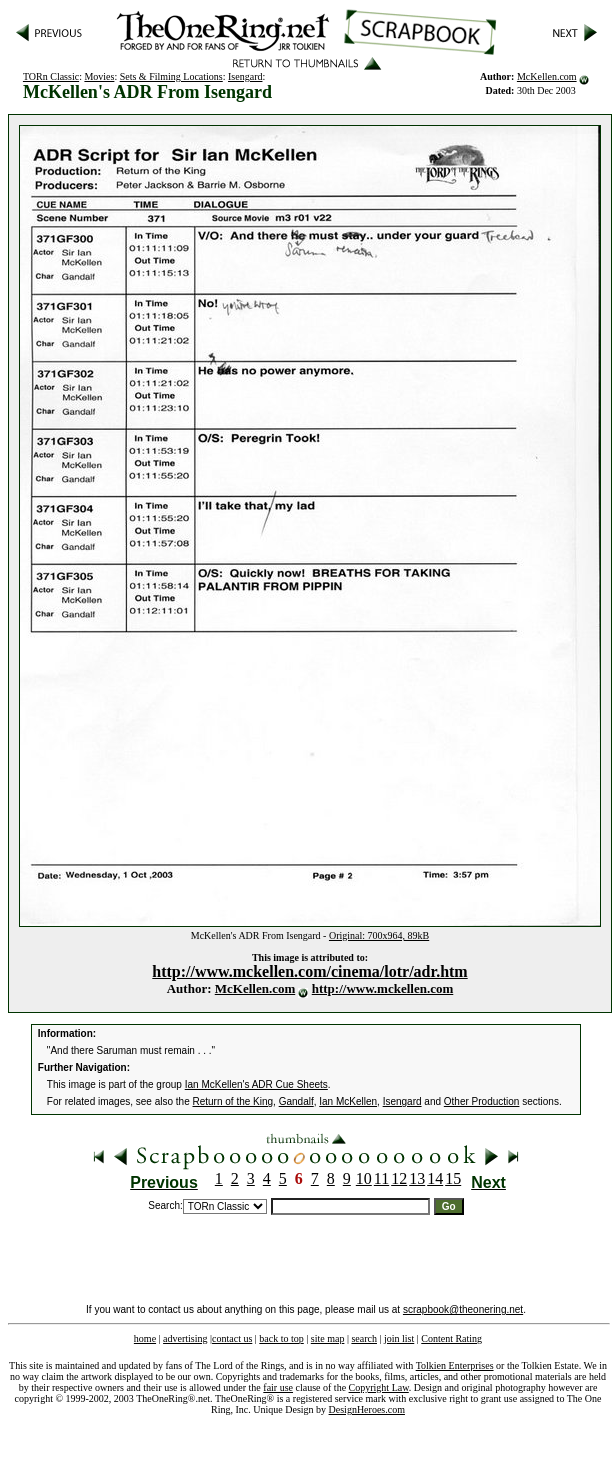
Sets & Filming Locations (171, 76)
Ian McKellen (348, 1101)
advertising (185, 1338)
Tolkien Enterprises (455, 1365)
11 (381, 1178)
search (364, 1338)
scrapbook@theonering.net (463, 1309)
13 (417, 1178)
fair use (278, 1387)
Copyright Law (379, 1387)
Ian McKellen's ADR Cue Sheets (256, 1084)
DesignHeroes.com (367, 1409)
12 (399, 1178)
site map (328, 1338)
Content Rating (451, 1338)
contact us (232, 1338)
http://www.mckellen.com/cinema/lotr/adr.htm (309, 971)
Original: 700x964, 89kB (379, 935)
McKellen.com (547, 76)
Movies (99, 76)
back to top (281, 1338)
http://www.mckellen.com (383, 988)
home (145, 1338)
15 (453, 1178)
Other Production (482, 1101)
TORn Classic (51, 76)
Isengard (245, 76)
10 (364, 1178)
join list (399, 1338)
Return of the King (233, 1101)
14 (435, 1178)
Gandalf (296, 1101)
